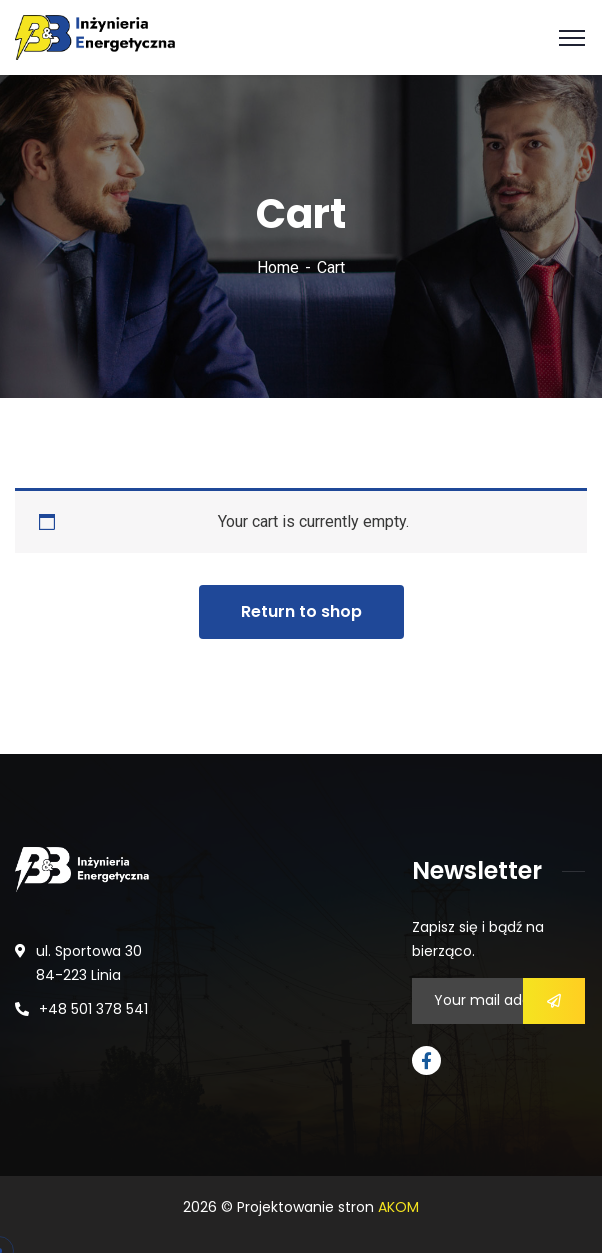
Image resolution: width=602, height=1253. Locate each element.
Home (278, 267)
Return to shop (301, 611)
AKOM (398, 1207)
